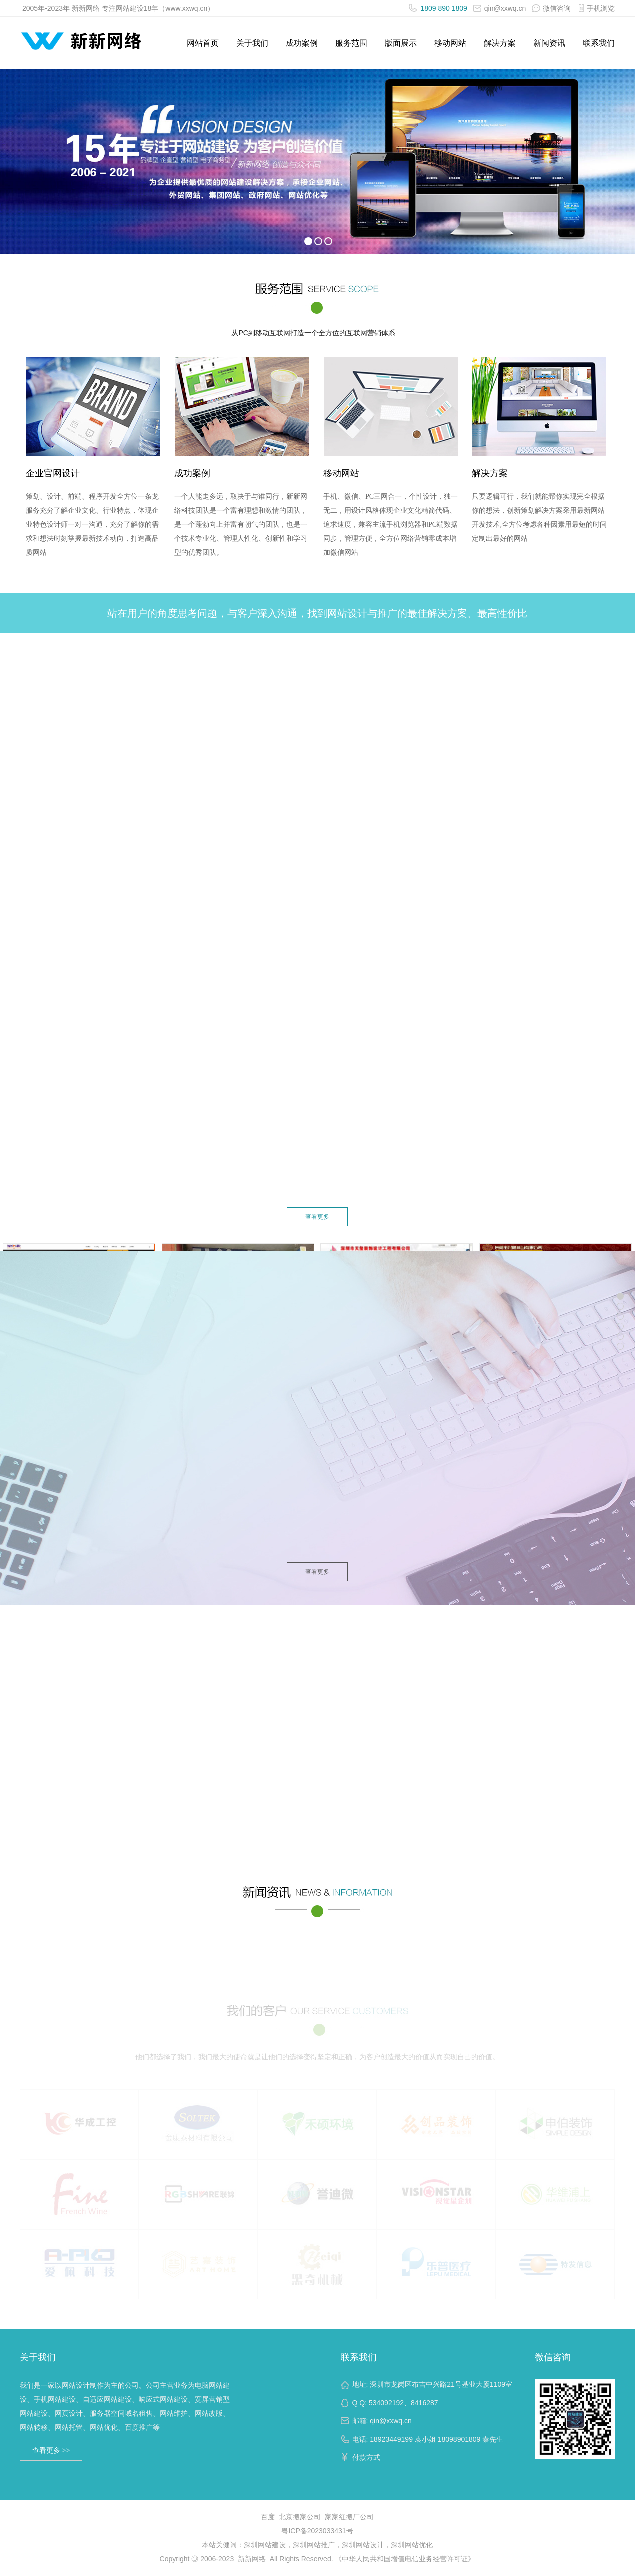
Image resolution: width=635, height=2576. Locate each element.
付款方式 (366, 2457)
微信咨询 (553, 2357)
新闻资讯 (550, 43)
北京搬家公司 (300, 2517)
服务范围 (352, 43)
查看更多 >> (51, 2450)
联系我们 (599, 43)
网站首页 (203, 43)
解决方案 (500, 43)
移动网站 (450, 43)
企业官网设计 (53, 476)
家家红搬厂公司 (349, 2517)
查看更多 (318, 1216)
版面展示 (401, 43)
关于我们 (252, 43)
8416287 (424, 2403)
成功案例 (302, 43)
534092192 (386, 2403)
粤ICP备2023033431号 (317, 2531)
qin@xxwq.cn (500, 8)
